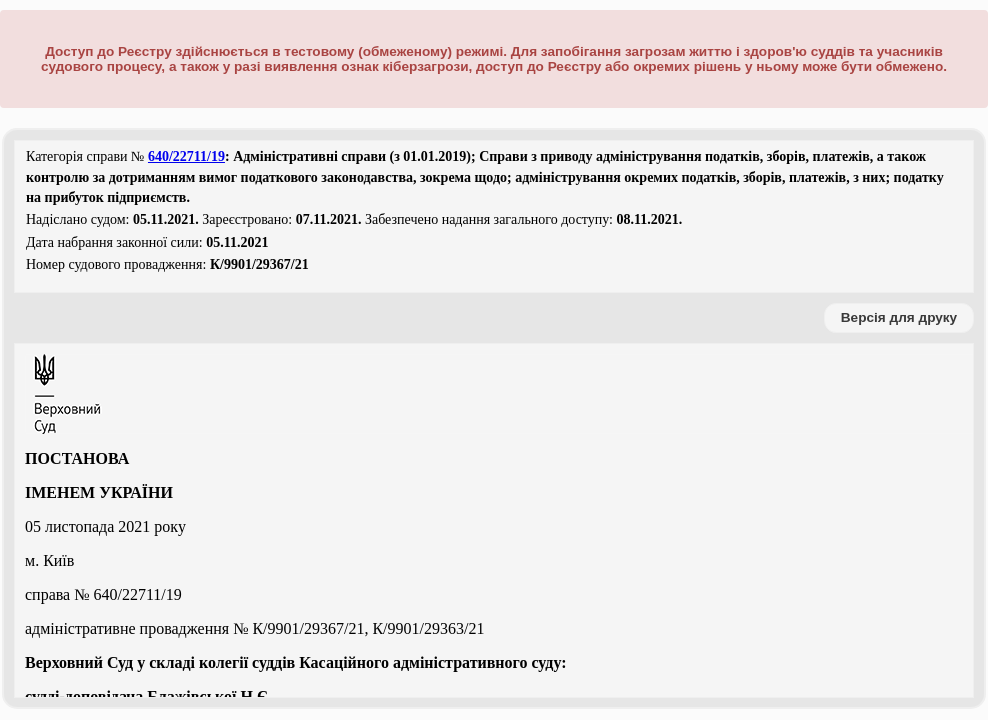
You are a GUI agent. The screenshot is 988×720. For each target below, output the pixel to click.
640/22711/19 (186, 156)
